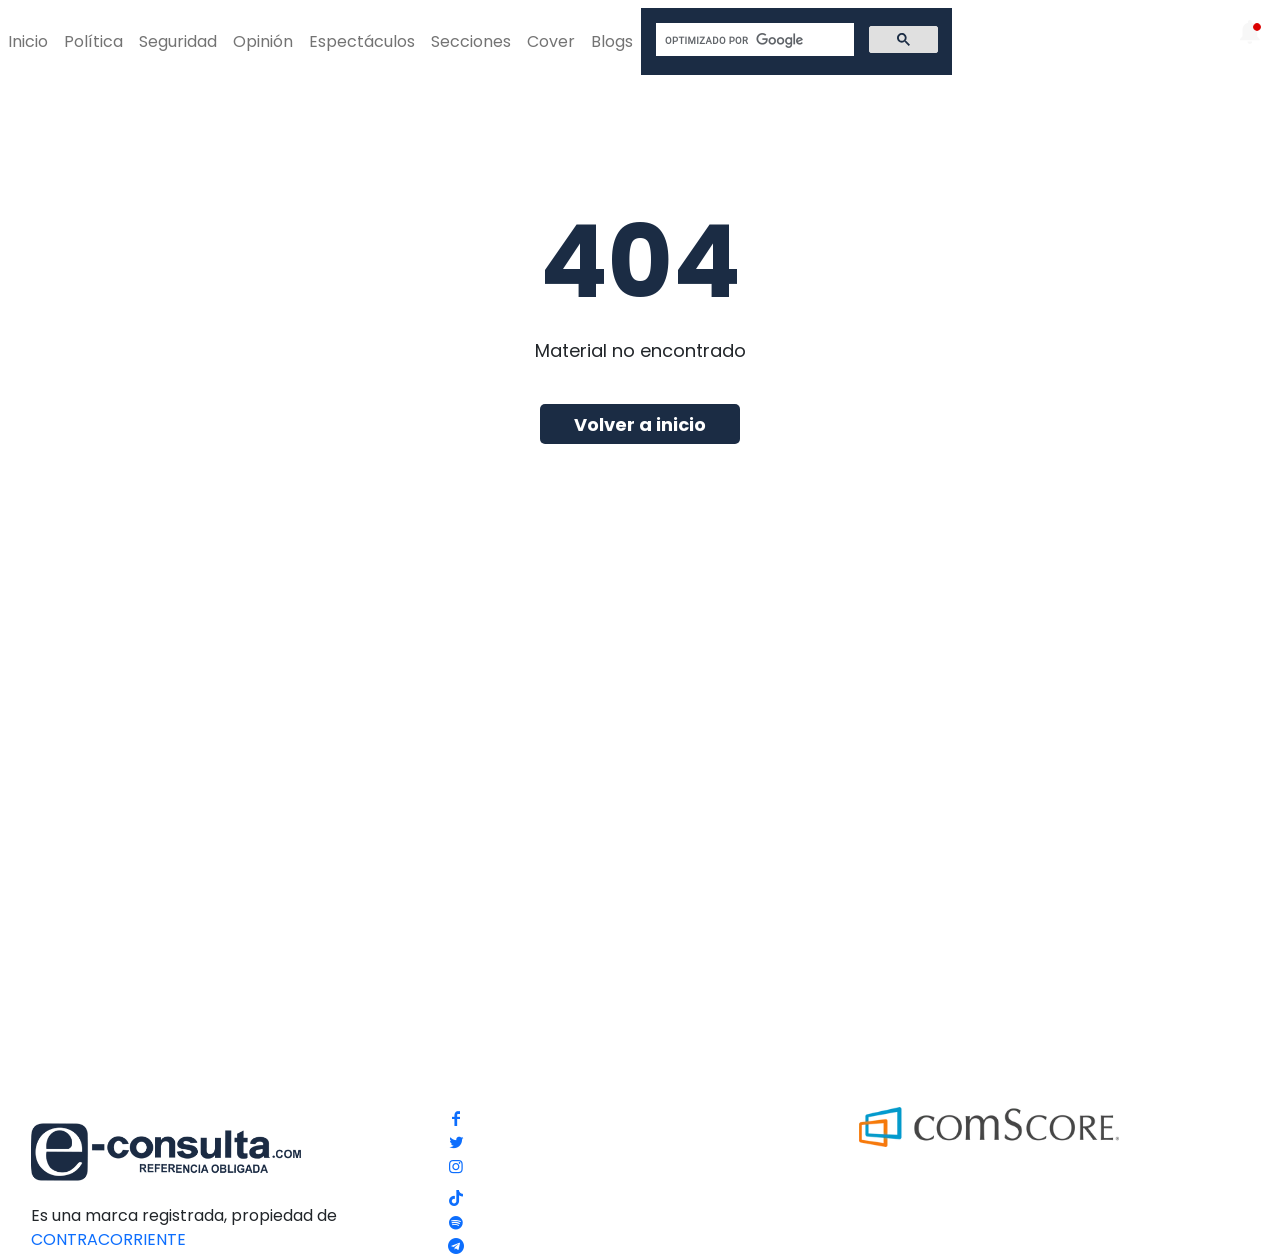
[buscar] (753, 40)
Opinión (263, 41)
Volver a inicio (640, 424)
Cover (551, 41)
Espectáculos (362, 41)
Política (93, 41)
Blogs (612, 41)
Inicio (28, 41)
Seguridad (178, 41)
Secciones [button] (471, 41)
